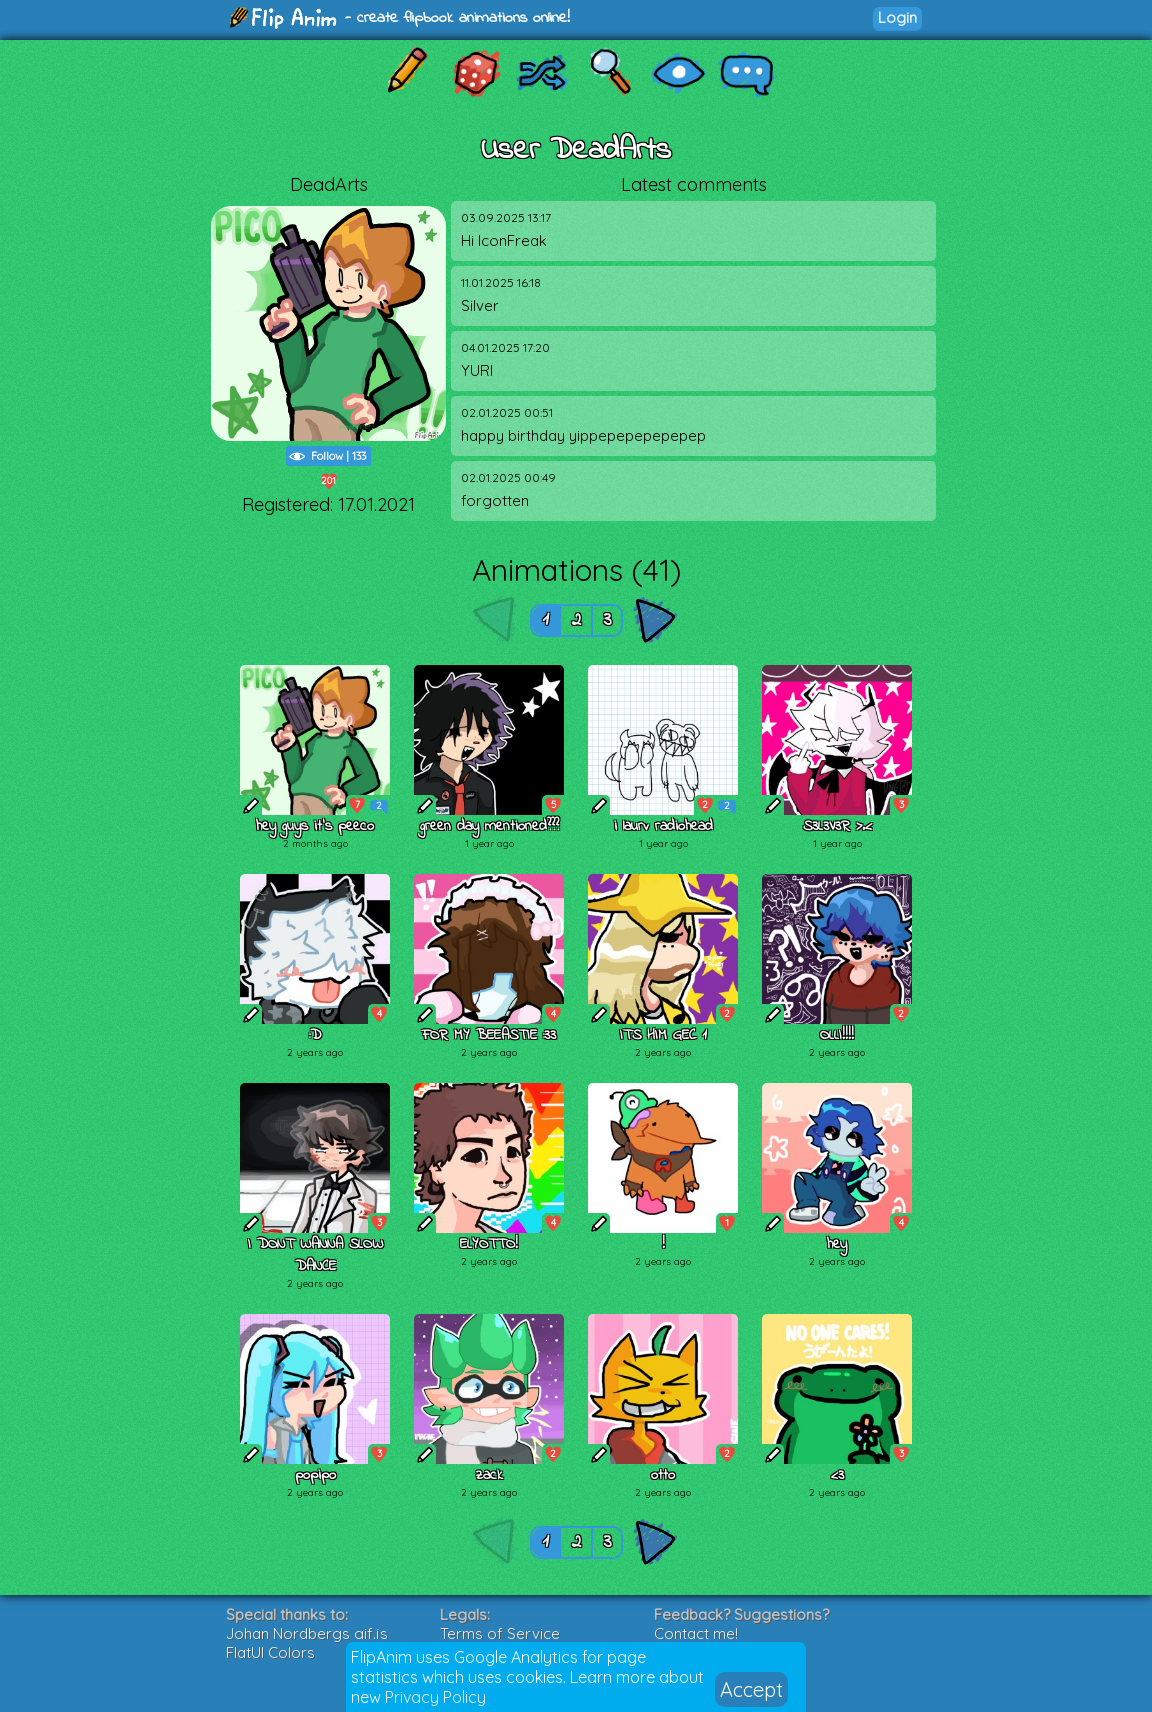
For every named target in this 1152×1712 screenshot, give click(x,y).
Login (897, 17)
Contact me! (696, 1633)
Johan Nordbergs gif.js (307, 1633)
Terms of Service (500, 1633)
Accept (751, 1689)
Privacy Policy (435, 1697)
